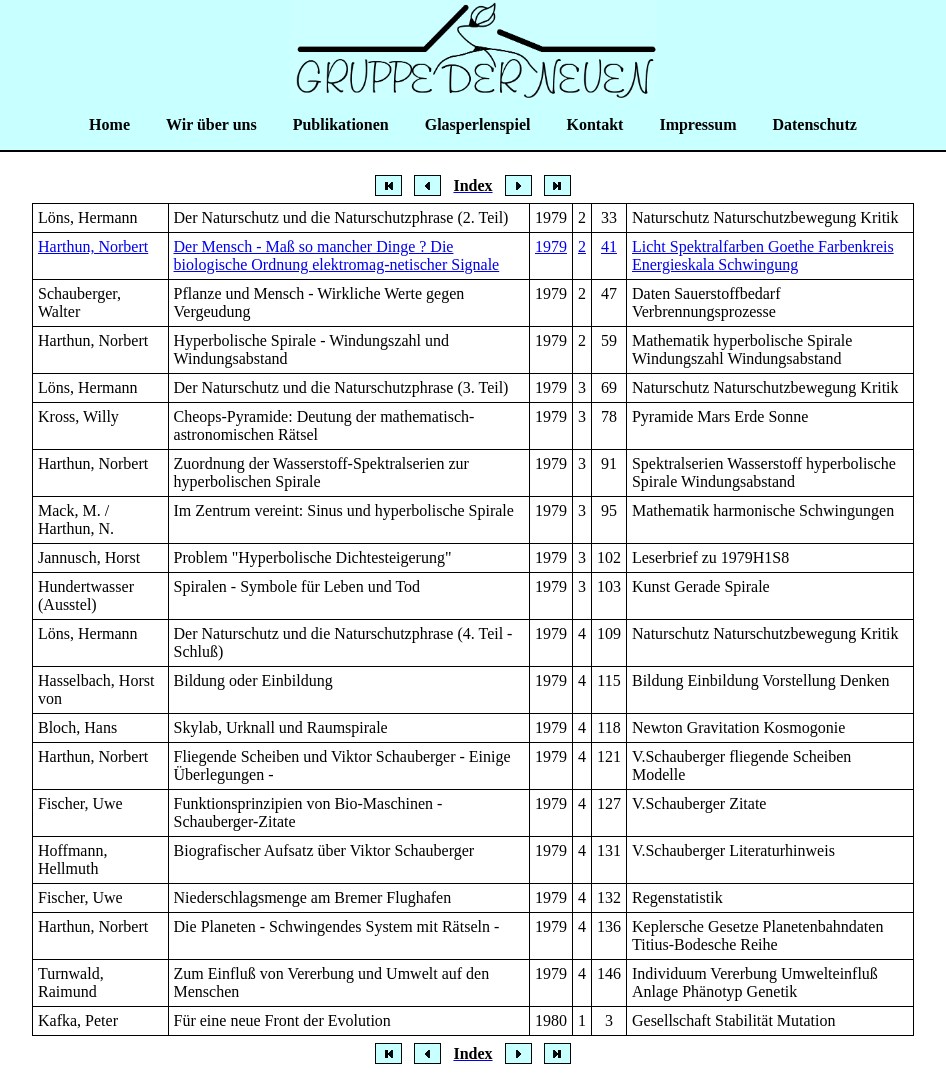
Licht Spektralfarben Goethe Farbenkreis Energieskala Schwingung (763, 255)
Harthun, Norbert (93, 246)
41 (609, 246)
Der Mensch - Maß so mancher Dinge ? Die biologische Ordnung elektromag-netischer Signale (337, 255)
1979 (551, 246)
